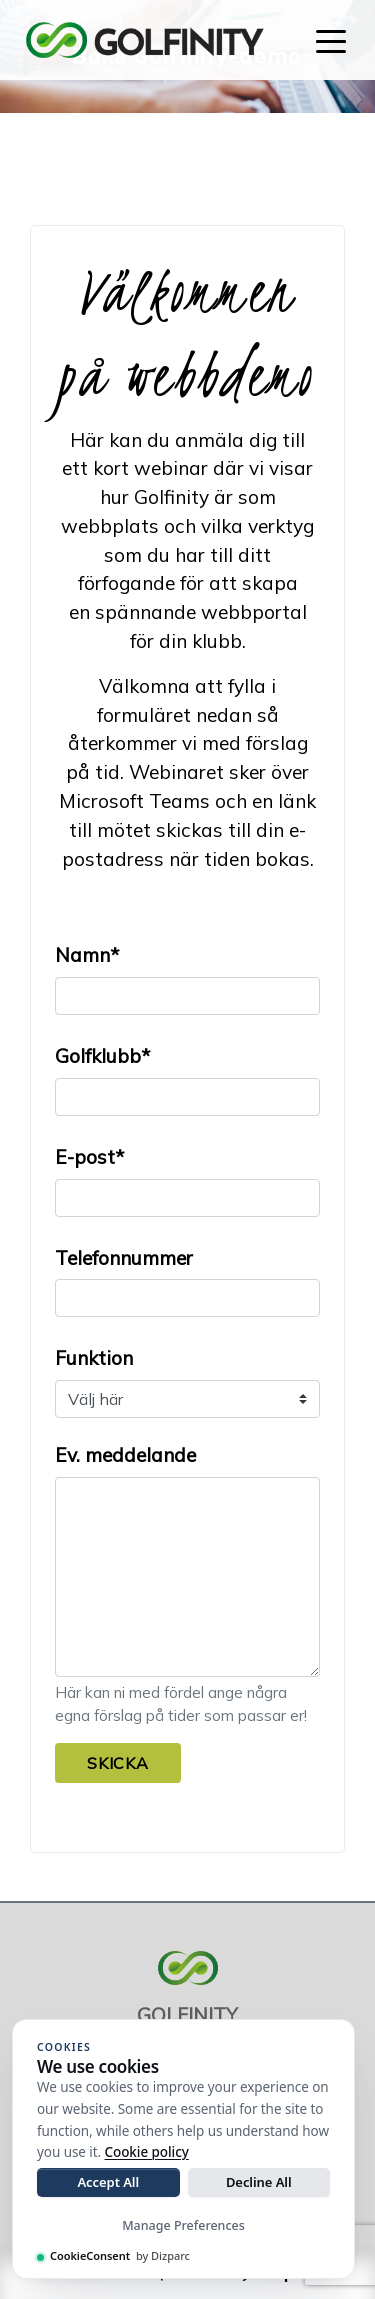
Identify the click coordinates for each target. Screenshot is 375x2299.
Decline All (259, 2182)
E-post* (89, 1157)
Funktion (94, 1358)
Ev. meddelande (125, 1455)
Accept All (108, 2182)
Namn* (87, 955)
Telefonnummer (124, 1258)
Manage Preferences (183, 2225)
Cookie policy (147, 2152)
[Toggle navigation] (331, 40)
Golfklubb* (102, 1056)
